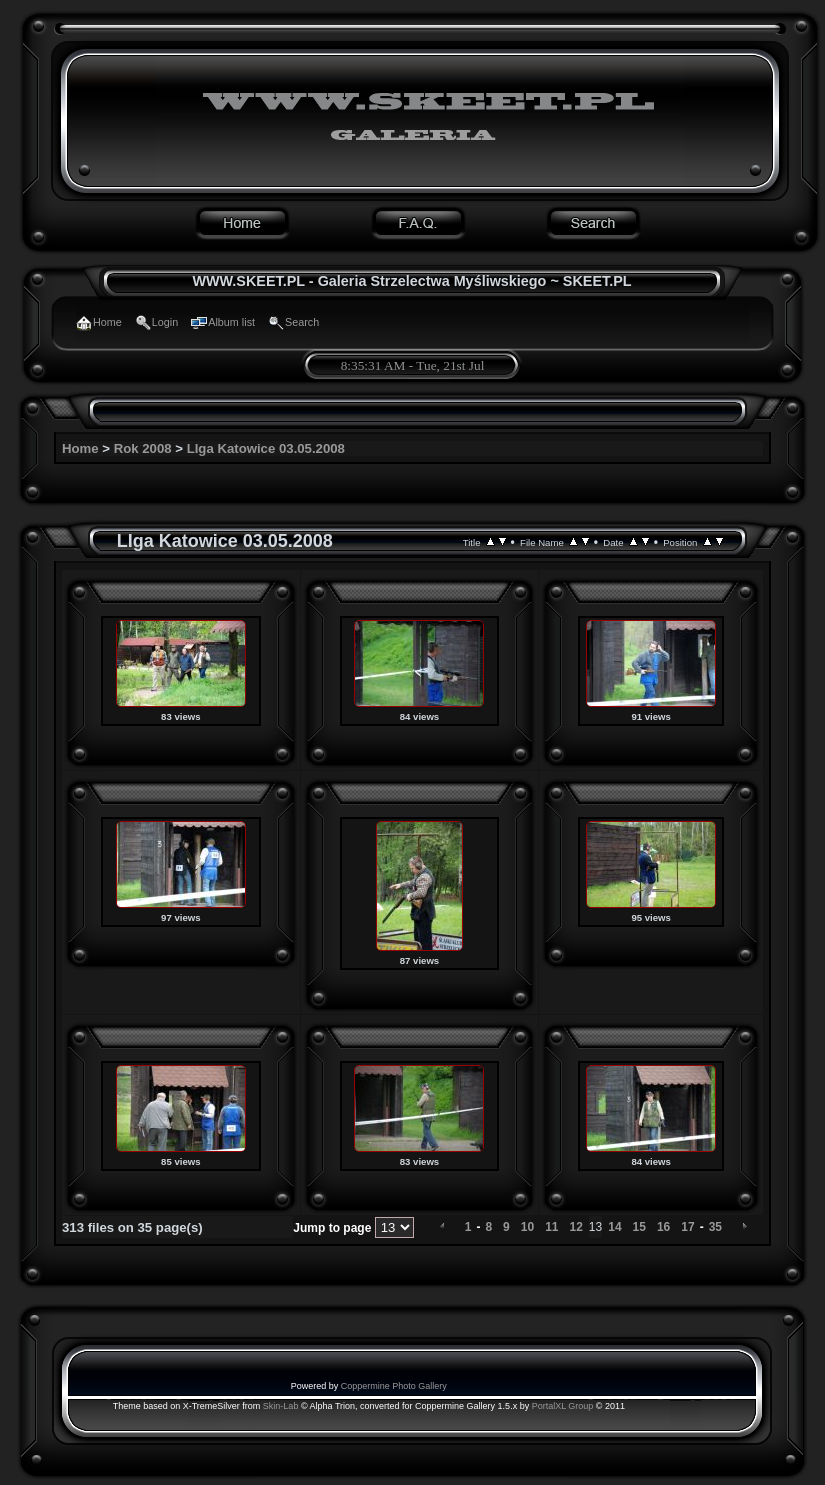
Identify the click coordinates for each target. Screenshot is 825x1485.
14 (614, 1227)
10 (527, 1227)
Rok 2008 (143, 448)
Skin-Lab (281, 1406)
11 (551, 1227)
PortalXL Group (563, 1406)
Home (80, 448)
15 (639, 1227)
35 (715, 1227)
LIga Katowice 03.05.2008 (266, 448)
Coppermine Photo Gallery (394, 1386)
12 (575, 1227)
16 (663, 1227)
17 (687, 1227)
